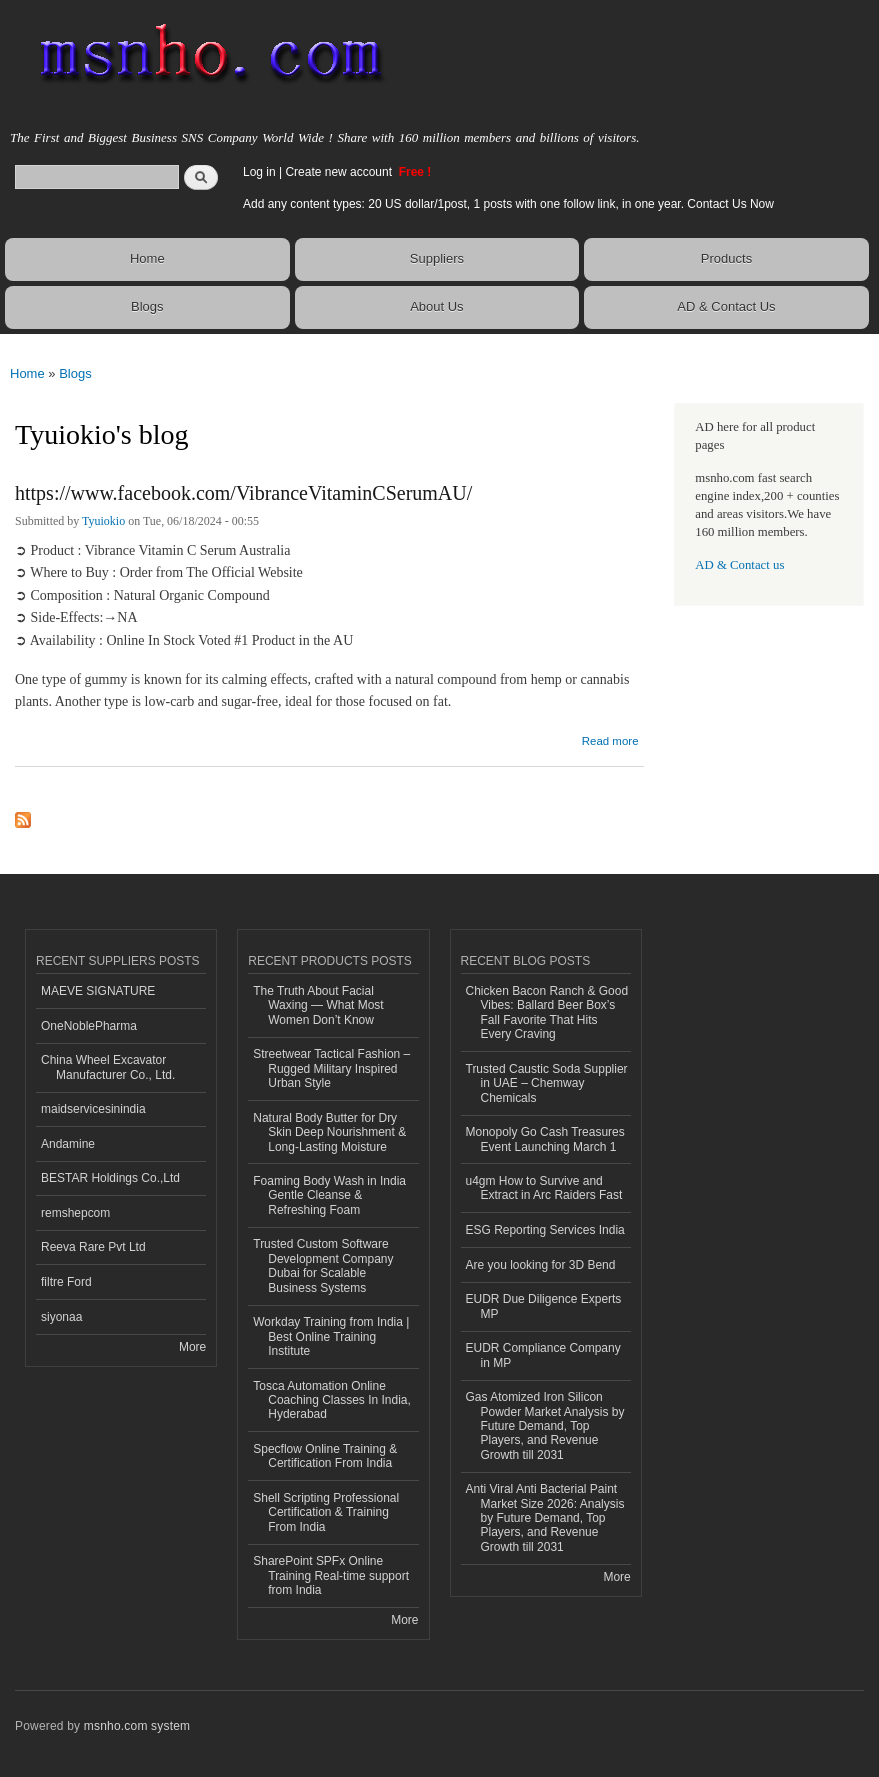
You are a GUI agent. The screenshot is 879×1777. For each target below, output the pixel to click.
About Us (436, 306)
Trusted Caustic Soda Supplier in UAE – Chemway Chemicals (547, 1083)
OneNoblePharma (89, 1026)
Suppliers (437, 258)
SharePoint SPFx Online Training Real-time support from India (331, 1575)
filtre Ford (66, 1282)
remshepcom (75, 1213)
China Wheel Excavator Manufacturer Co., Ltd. (108, 1067)
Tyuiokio (103, 521)
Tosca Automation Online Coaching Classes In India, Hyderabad (332, 1400)
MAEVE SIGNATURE (98, 991)
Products (726, 258)
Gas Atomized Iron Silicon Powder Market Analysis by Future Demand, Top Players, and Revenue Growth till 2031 (545, 1426)
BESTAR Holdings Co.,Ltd (110, 1178)
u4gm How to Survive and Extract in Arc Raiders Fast (544, 1188)
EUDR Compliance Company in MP (543, 1355)
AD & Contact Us (726, 306)
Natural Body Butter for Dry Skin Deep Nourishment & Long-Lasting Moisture (329, 1132)
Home (147, 258)
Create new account (340, 172)
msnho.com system (137, 1726)
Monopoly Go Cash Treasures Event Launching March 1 (545, 1139)
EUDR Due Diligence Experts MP (544, 1306)
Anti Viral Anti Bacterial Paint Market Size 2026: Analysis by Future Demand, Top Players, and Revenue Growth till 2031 (545, 1518)
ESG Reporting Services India (545, 1230)
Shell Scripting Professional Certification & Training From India (326, 1512)
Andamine (68, 1144)
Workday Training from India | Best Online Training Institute (331, 1336)
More (192, 1347)
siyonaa (61, 1317)
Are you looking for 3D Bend (541, 1265)
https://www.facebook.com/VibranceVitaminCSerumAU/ (243, 493)
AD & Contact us (739, 565)
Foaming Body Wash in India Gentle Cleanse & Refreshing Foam (329, 1195)
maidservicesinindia (93, 1109)
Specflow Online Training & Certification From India (325, 1456)
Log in (259, 172)
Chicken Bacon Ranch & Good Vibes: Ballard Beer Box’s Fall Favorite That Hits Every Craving (547, 1012)
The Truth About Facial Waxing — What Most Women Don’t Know (318, 1005)
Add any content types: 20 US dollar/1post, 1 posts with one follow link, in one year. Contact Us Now (508, 204)
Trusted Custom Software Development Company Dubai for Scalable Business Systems (323, 1265)
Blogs (147, 306)
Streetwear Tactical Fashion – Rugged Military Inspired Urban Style (331, 1068)
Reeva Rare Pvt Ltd (93, 1247)
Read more (610, 738)
